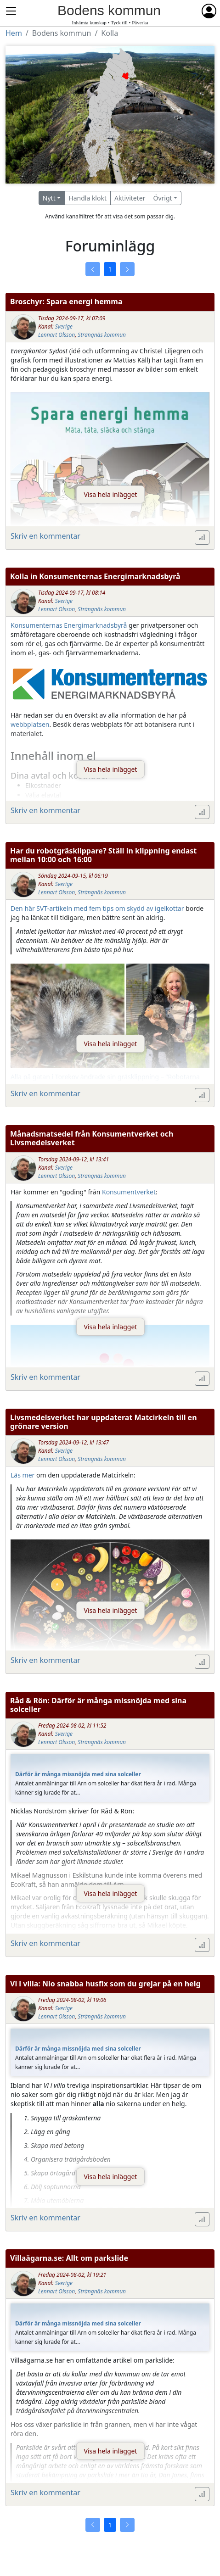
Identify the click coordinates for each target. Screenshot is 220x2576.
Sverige (64, 326)
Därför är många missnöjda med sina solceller (78, 1774)
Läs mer (22, 1475)
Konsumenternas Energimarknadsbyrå (69, 625)
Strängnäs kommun (102, 335)
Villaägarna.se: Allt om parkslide (69, 2258)
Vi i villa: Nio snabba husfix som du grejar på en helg (105, 1984)
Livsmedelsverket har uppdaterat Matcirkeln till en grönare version (103, 1421)
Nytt (49, 198)
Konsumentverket (129, 1192)
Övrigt (162, 198)
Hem (14, 33)
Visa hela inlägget (110, 494)
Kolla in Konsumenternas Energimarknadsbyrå (95, 576)
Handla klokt (87, 198)
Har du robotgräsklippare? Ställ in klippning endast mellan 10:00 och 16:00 (103, 855)
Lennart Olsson (56, 335)
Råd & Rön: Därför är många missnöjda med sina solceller (98, 1704)
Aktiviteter (130, 198)
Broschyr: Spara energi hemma (66, 301)
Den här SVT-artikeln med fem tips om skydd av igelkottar (97, 908)
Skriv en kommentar (45, 536)
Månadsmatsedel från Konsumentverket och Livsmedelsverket (91, 1138)
